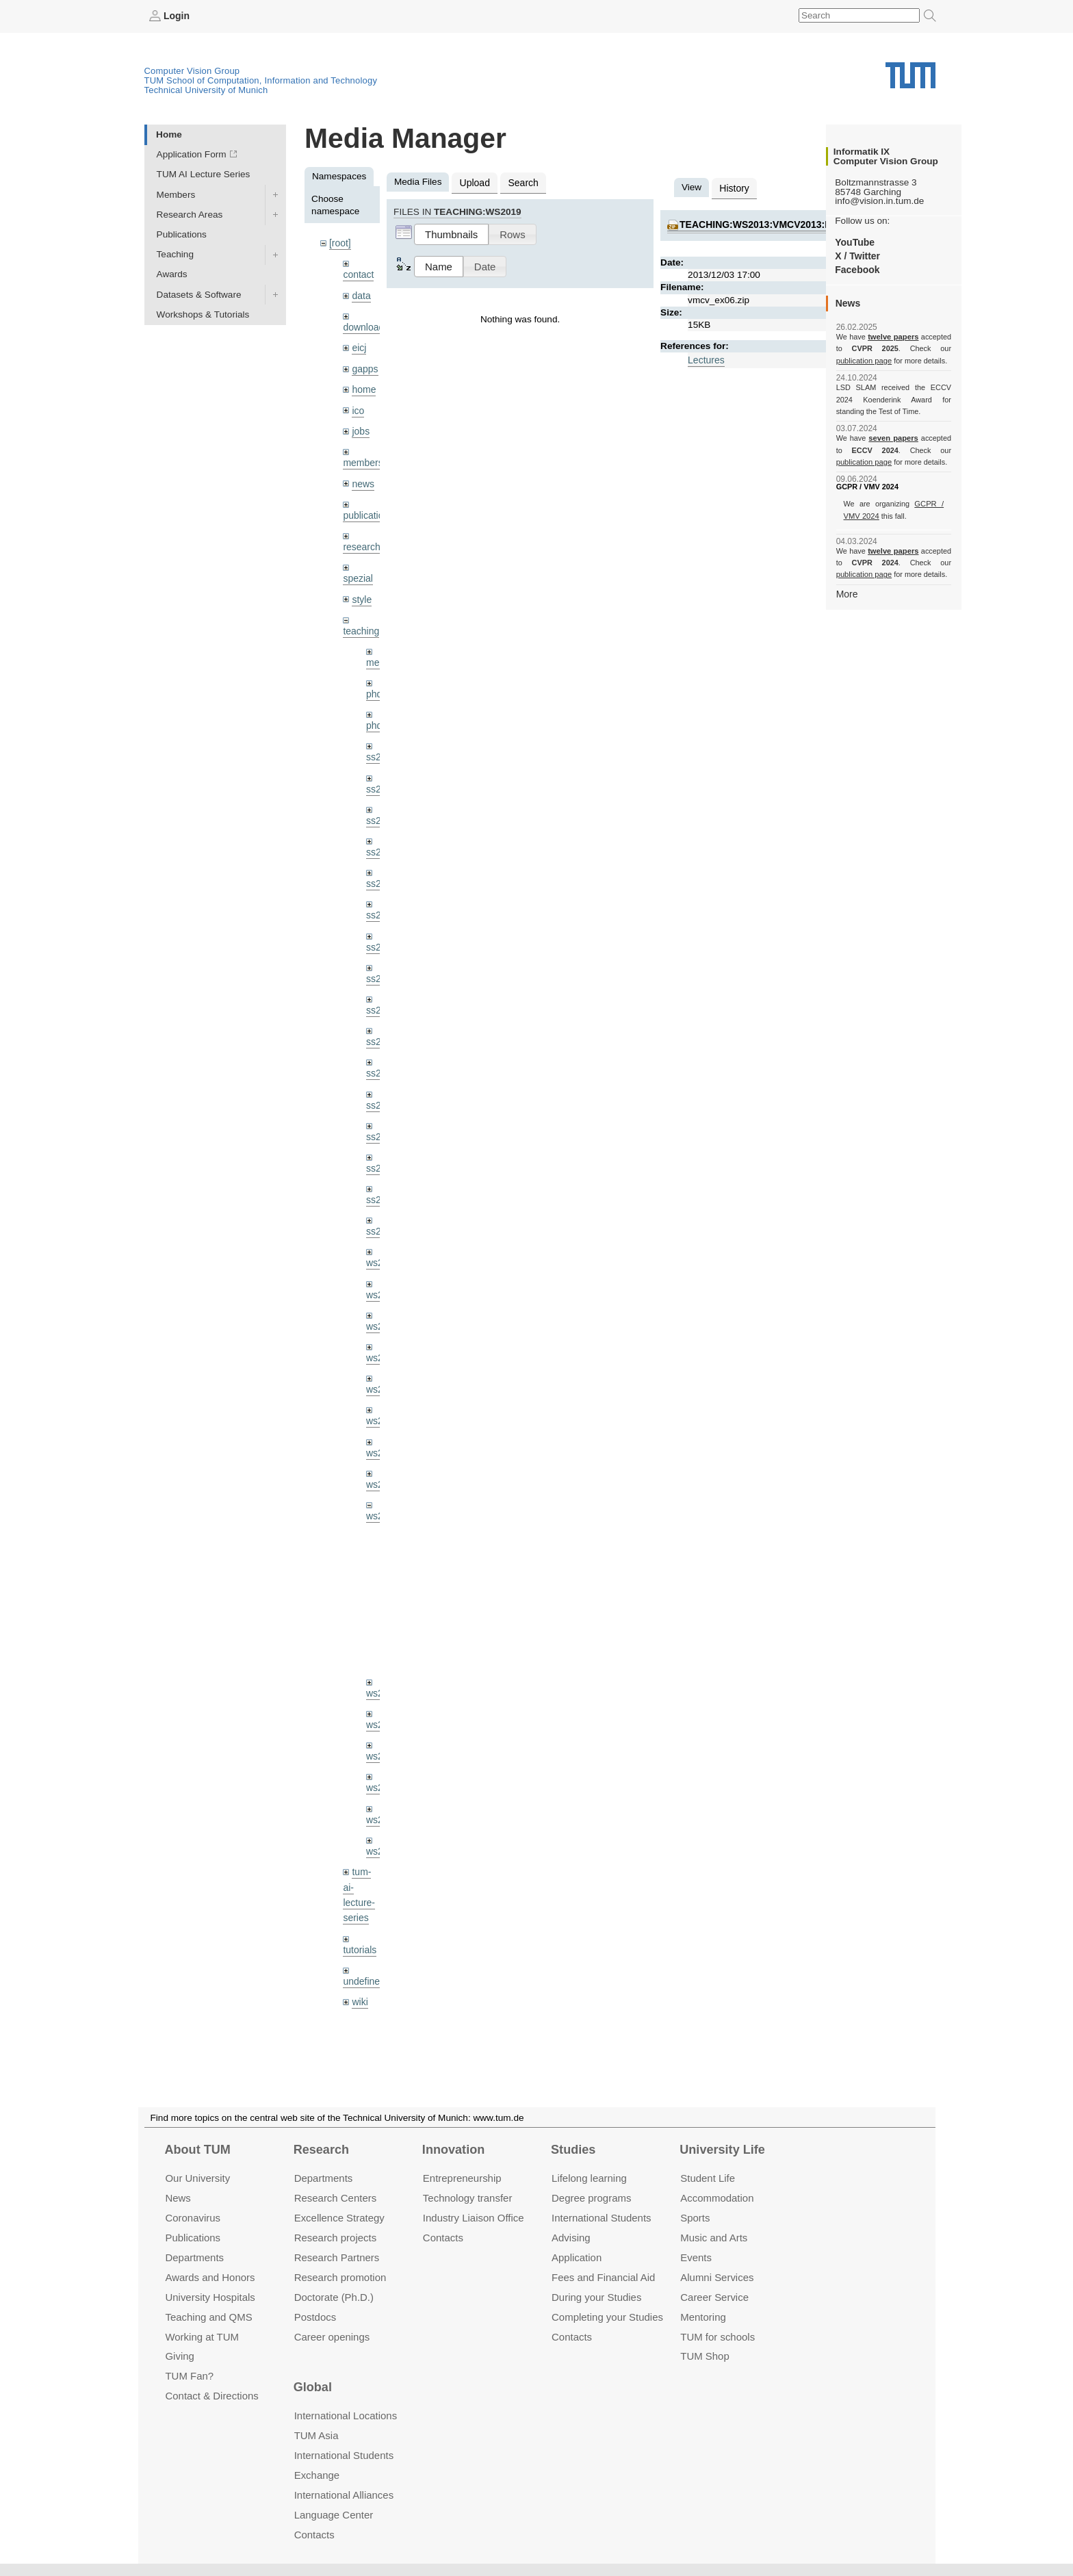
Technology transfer (468, 2198)
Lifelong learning (589, 2178)
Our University (197, 2178)
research (361, 541)
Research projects (335, 2237)
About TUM (197, 2149)
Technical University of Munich (206, 89)
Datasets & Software (199, 294)
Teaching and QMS (208, 2316)
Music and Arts (713, 2237)
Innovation (453, 2149)
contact (358, 273)
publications (367, 509)
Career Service (714, 2296)
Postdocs (315, 2316)
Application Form (192, 154)
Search (521, 182)
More (846, 593)
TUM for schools (717, 2336)
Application (577, 2257)
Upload (474, 182)
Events (696, 2257)
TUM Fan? (189, 2376)
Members (176, 194)
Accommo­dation (716, 2198)
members (362, 458)
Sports (695, 2218)
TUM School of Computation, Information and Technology (261, 80)
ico (357, 407)
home (363, 386)
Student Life (707, 2178)
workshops (365, 2005)
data (361, 294)
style (361, 592)
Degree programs (591, 2198)
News (177, 2198)
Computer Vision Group (192, 70)
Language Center (334, 2515)
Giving (179, 2356)
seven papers (893, 438)
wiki (359, 1973)
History (733, 187)
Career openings (332, 2336)
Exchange (317, 2475)
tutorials (359, 1922)
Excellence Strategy (339, 2218)
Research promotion (340, 2277)
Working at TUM (201, 2336)
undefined (363, 1953)
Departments (194, 2257)
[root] (339, 242)
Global (313, 2387)
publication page (863, 360)
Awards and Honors (210, 2277)
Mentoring (703, 2316)
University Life (722, 2149)
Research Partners (337, 2257)
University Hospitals (210, 2296)
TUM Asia (316, 2435)
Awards (172, 274)
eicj (358, 345)
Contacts (443, 2237)
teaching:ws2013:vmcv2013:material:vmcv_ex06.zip (811, 223)
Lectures (705, 358)
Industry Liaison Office (473, 2218)
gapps (364, 366)
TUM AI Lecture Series (203, 174)
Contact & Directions (211, 2395)
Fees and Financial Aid (603, 2277)
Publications (182, 234)
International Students (601, 2218)
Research (321, 2149)
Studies (573, 2149)
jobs (360, 427)
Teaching (175, 254)
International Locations (345, 2415)
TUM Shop (704, 2356)
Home (169, 134)
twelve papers (893, 337)
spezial (357, 572)
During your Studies (596, 2296)
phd (374, 686)
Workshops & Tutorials (203, 314)
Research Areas (190, 214)
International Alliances (343, 2495)
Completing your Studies (607, 2316)
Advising (571, 2237)
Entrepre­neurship (462, 2178)
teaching (360, 624)
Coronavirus (192, 2218)
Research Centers (335, 2198)
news (363, 479)
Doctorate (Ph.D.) (334, 2296)
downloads (365, 325)
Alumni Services (716, 2277)
